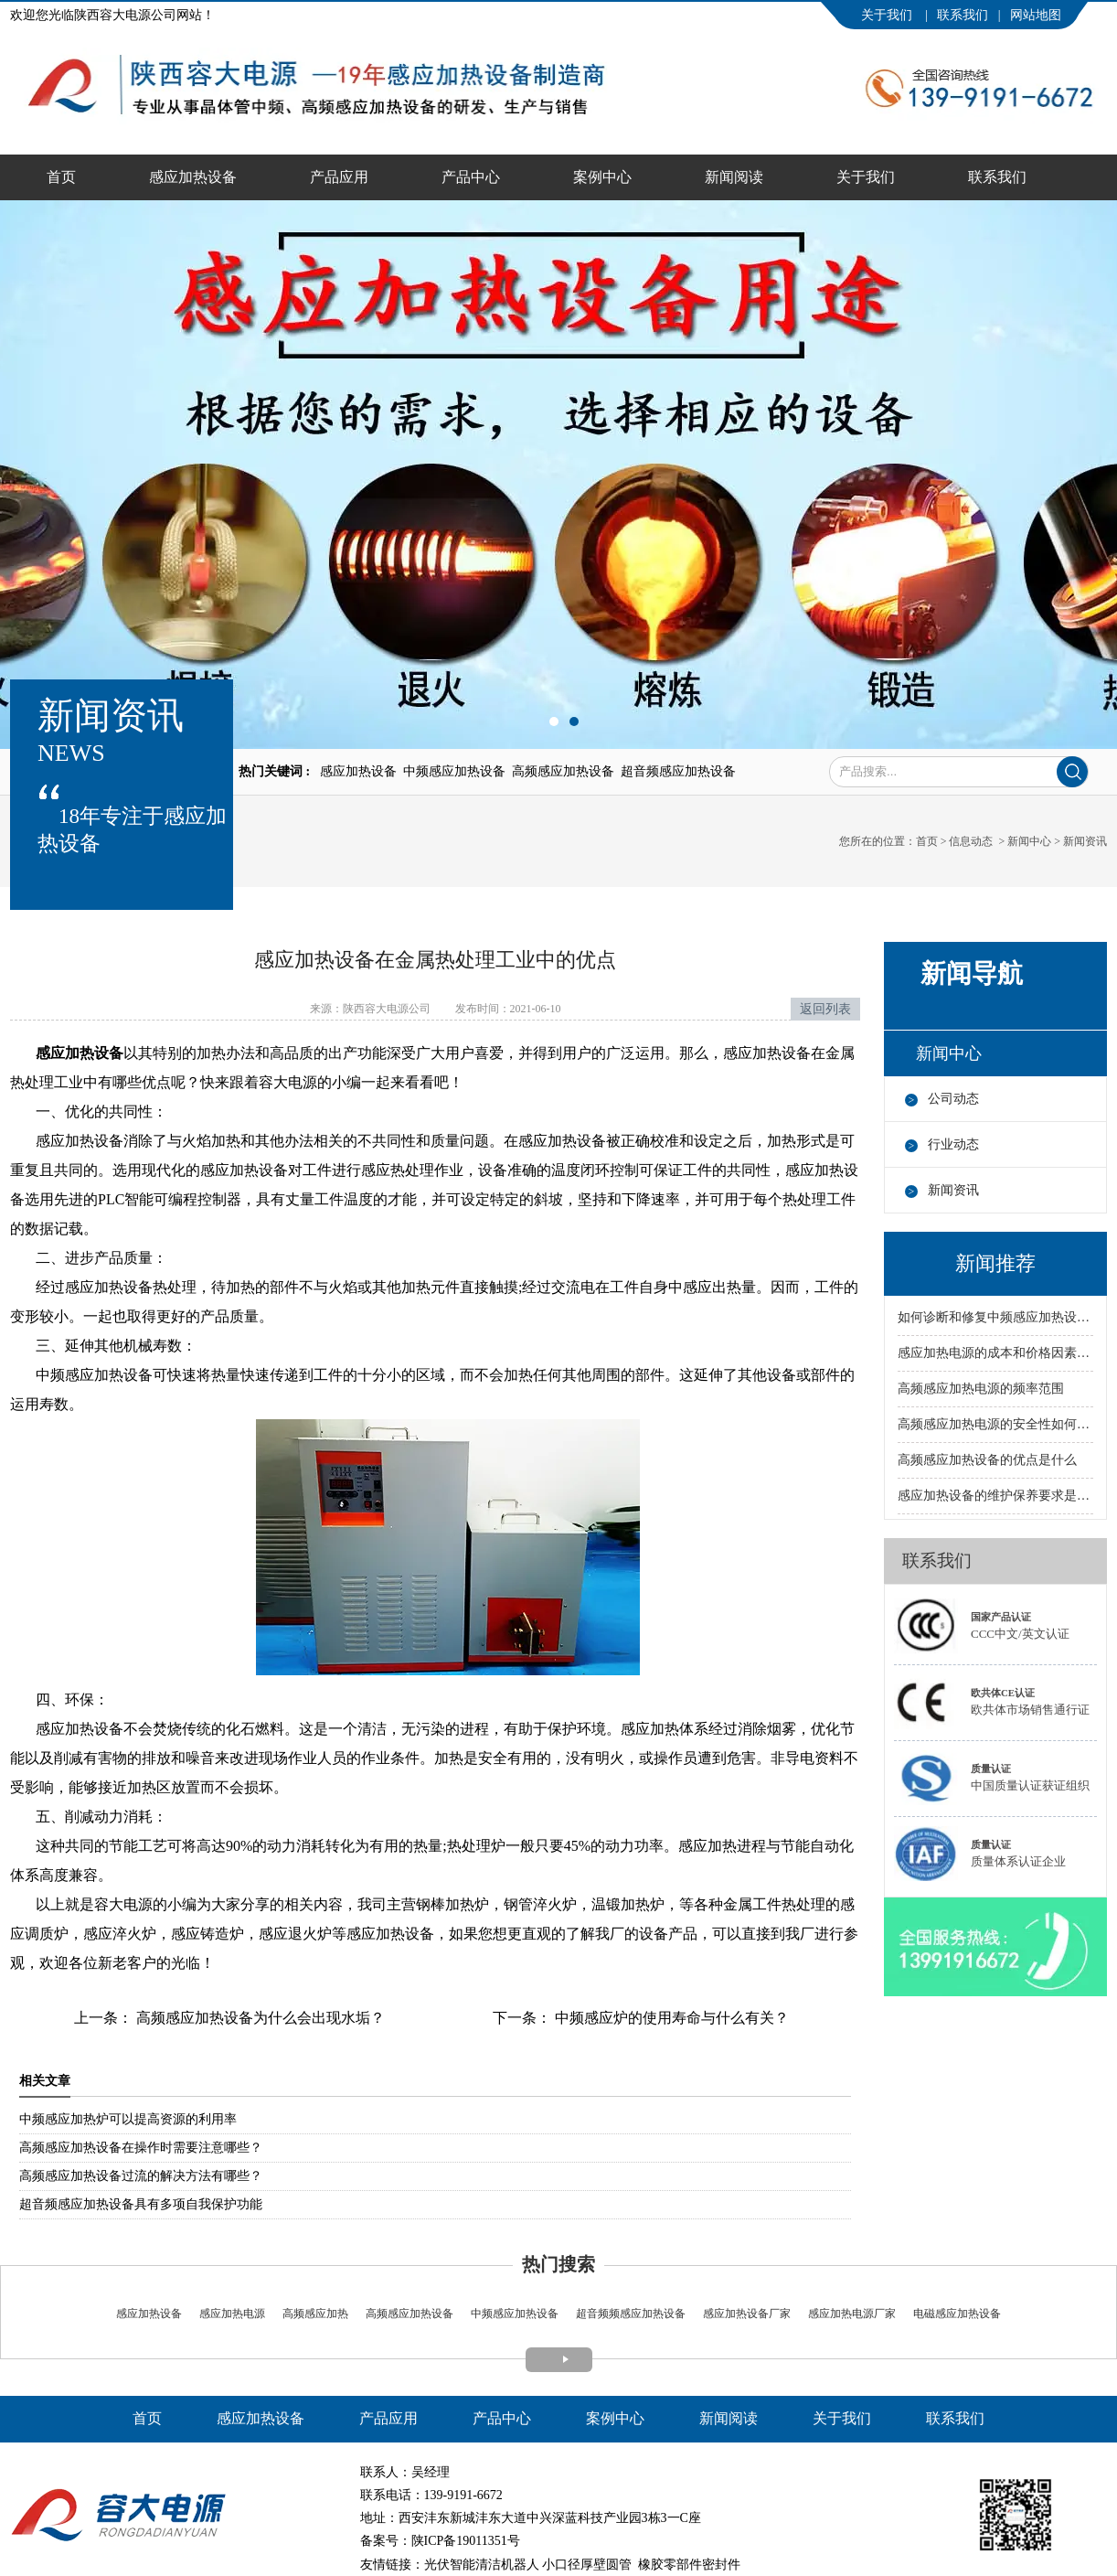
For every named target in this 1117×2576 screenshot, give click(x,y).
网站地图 (1035, 15)
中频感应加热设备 (514, 2313)
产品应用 (339, 177)
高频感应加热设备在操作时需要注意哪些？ (140, 2147)
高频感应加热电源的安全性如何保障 (995, 1424)
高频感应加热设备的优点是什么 (987, 1460)
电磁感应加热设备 (955, 2313)
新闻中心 (1029, 841)
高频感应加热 (315, 2313)
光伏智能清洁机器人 (481, 2564)
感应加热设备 (193, 177)
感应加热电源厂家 (852, 2313)
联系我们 (962, 15)
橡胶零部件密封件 (689, 2564)
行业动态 (953, 1144)
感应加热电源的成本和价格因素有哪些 (995, 1353)
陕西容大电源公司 (387, 1008)
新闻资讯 (953, 1190)
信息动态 (971, 841)
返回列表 (825, 1009)
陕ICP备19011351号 (465, 2541)
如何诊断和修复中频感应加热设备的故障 (995, 1317)
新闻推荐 (995, 1263)
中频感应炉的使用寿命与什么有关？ (670, 2018)
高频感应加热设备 (409, 2313)
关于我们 (888, 15)
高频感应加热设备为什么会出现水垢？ (259, 2018)
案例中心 (602, 177)
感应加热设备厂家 (746, 2313)
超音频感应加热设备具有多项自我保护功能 (140, 2204)
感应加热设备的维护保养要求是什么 (995, 1495)
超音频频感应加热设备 (629, 2313)
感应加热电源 (231, 2313)
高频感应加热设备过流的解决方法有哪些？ (140, 2176)
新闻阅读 (734, 177)
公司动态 (953, 1099)
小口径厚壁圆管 (587, 2564)
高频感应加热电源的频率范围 (981, 1388)
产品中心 (470, 177)
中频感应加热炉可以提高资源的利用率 (128, 2119)
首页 (61, 177)
